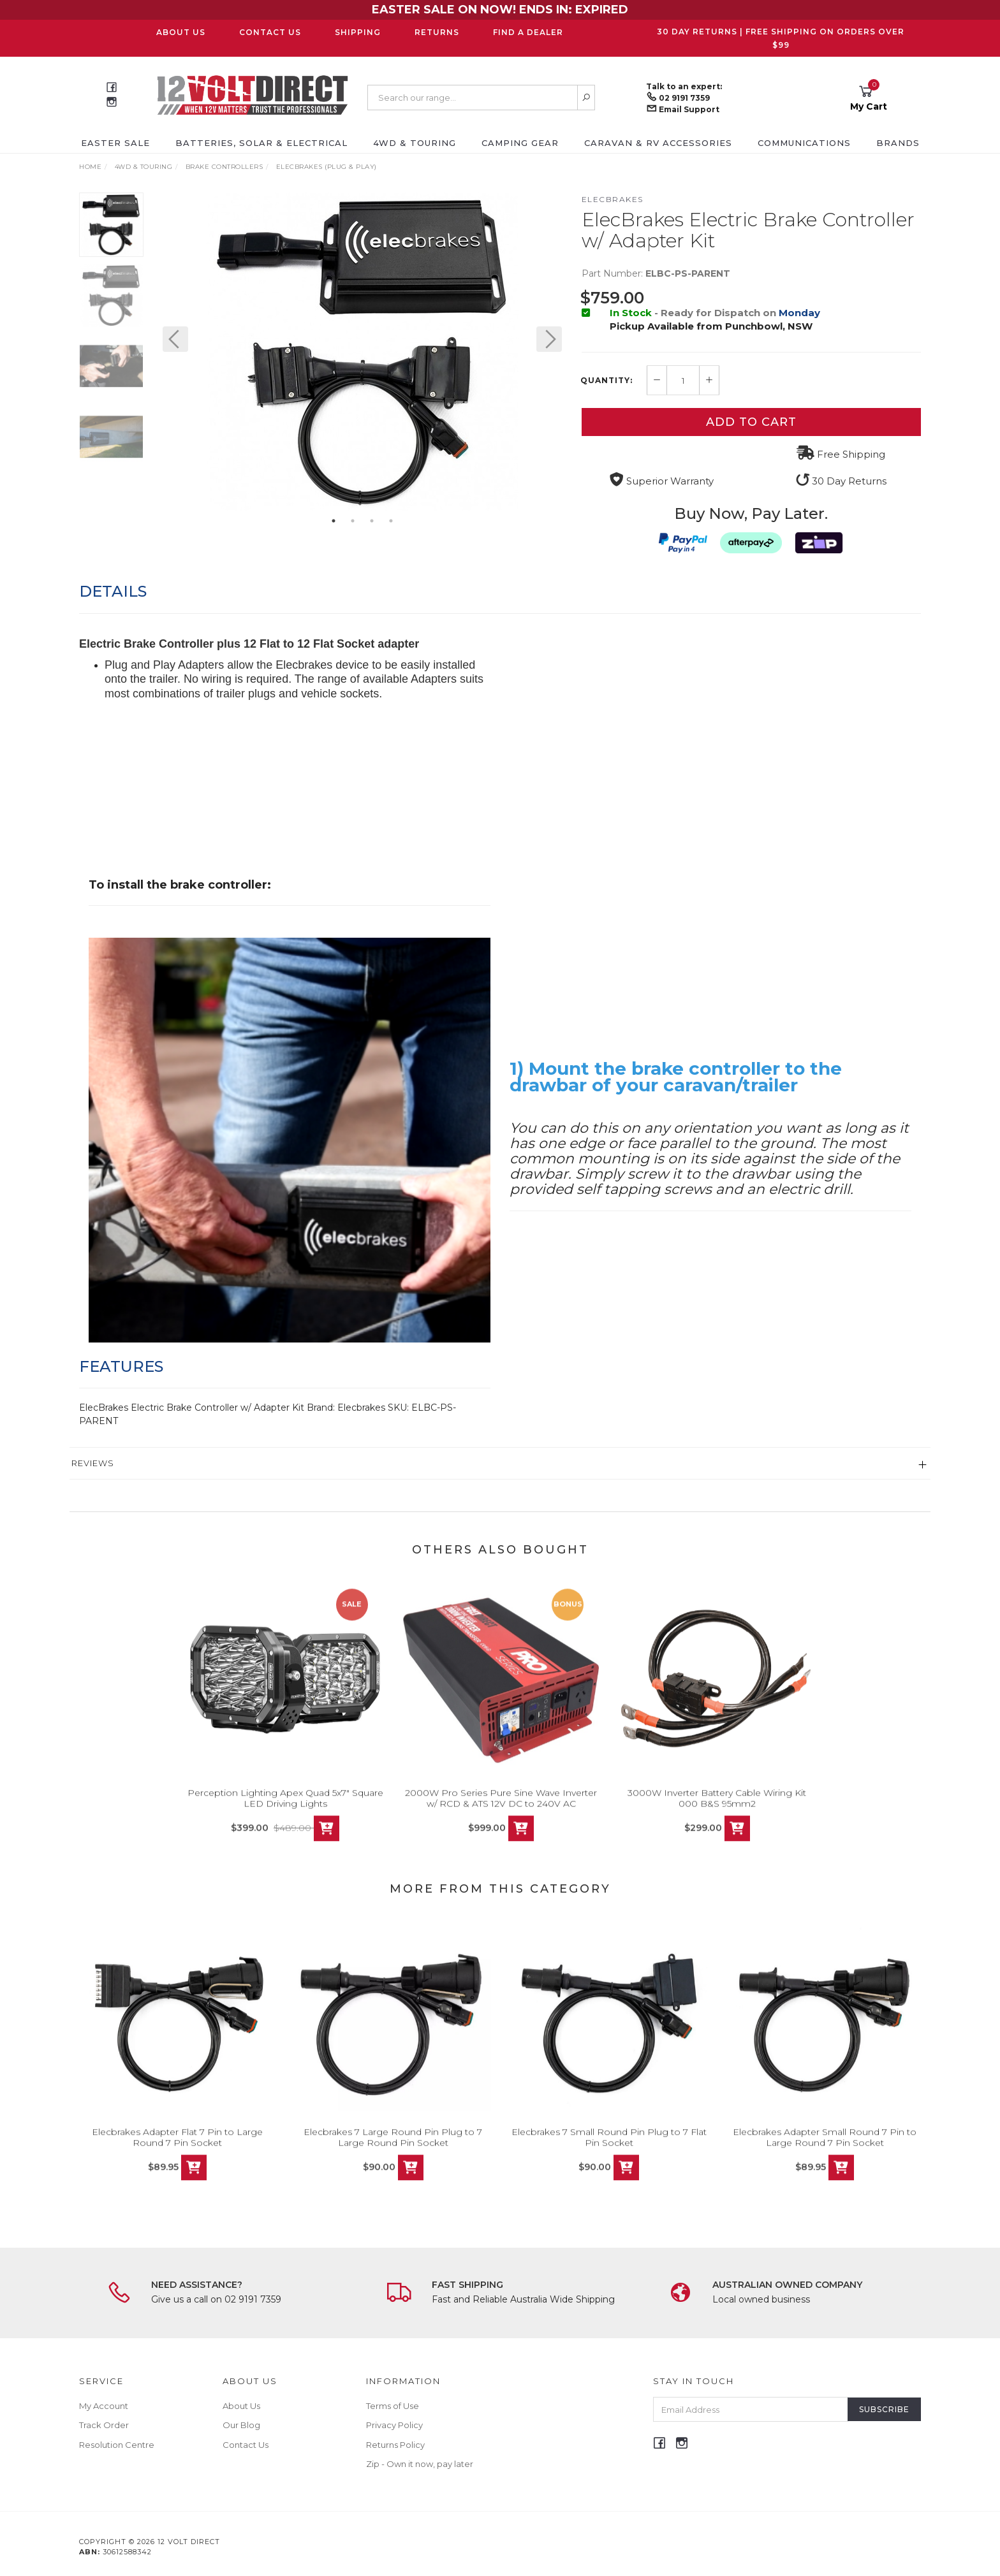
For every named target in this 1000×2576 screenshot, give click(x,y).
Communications (804, 143)
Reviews (92, 1463)
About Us (180, 32)
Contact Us (270, 32)
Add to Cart (751, 422)
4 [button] (391, 520)
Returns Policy (395, 2445)
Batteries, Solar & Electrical (261, 143)
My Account (103, 2406)
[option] (362, 352)
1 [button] (333, 520)
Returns (437, 32)
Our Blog (241, 2425)
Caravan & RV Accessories (658, 143)
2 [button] (352, 520)
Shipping (358, 32)
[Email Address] (750, 2409)
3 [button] (371, 520)
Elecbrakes (612, 199)
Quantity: (606, 380)
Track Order (104, 2425)
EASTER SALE (115, 143)
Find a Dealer (528, 32)
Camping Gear (520, 143)
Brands (898, 143)
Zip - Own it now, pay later (419, 2464)
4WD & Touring (414, 143)
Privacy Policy (394, 2425)
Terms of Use (392, 2406)
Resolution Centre (116, 2445)
